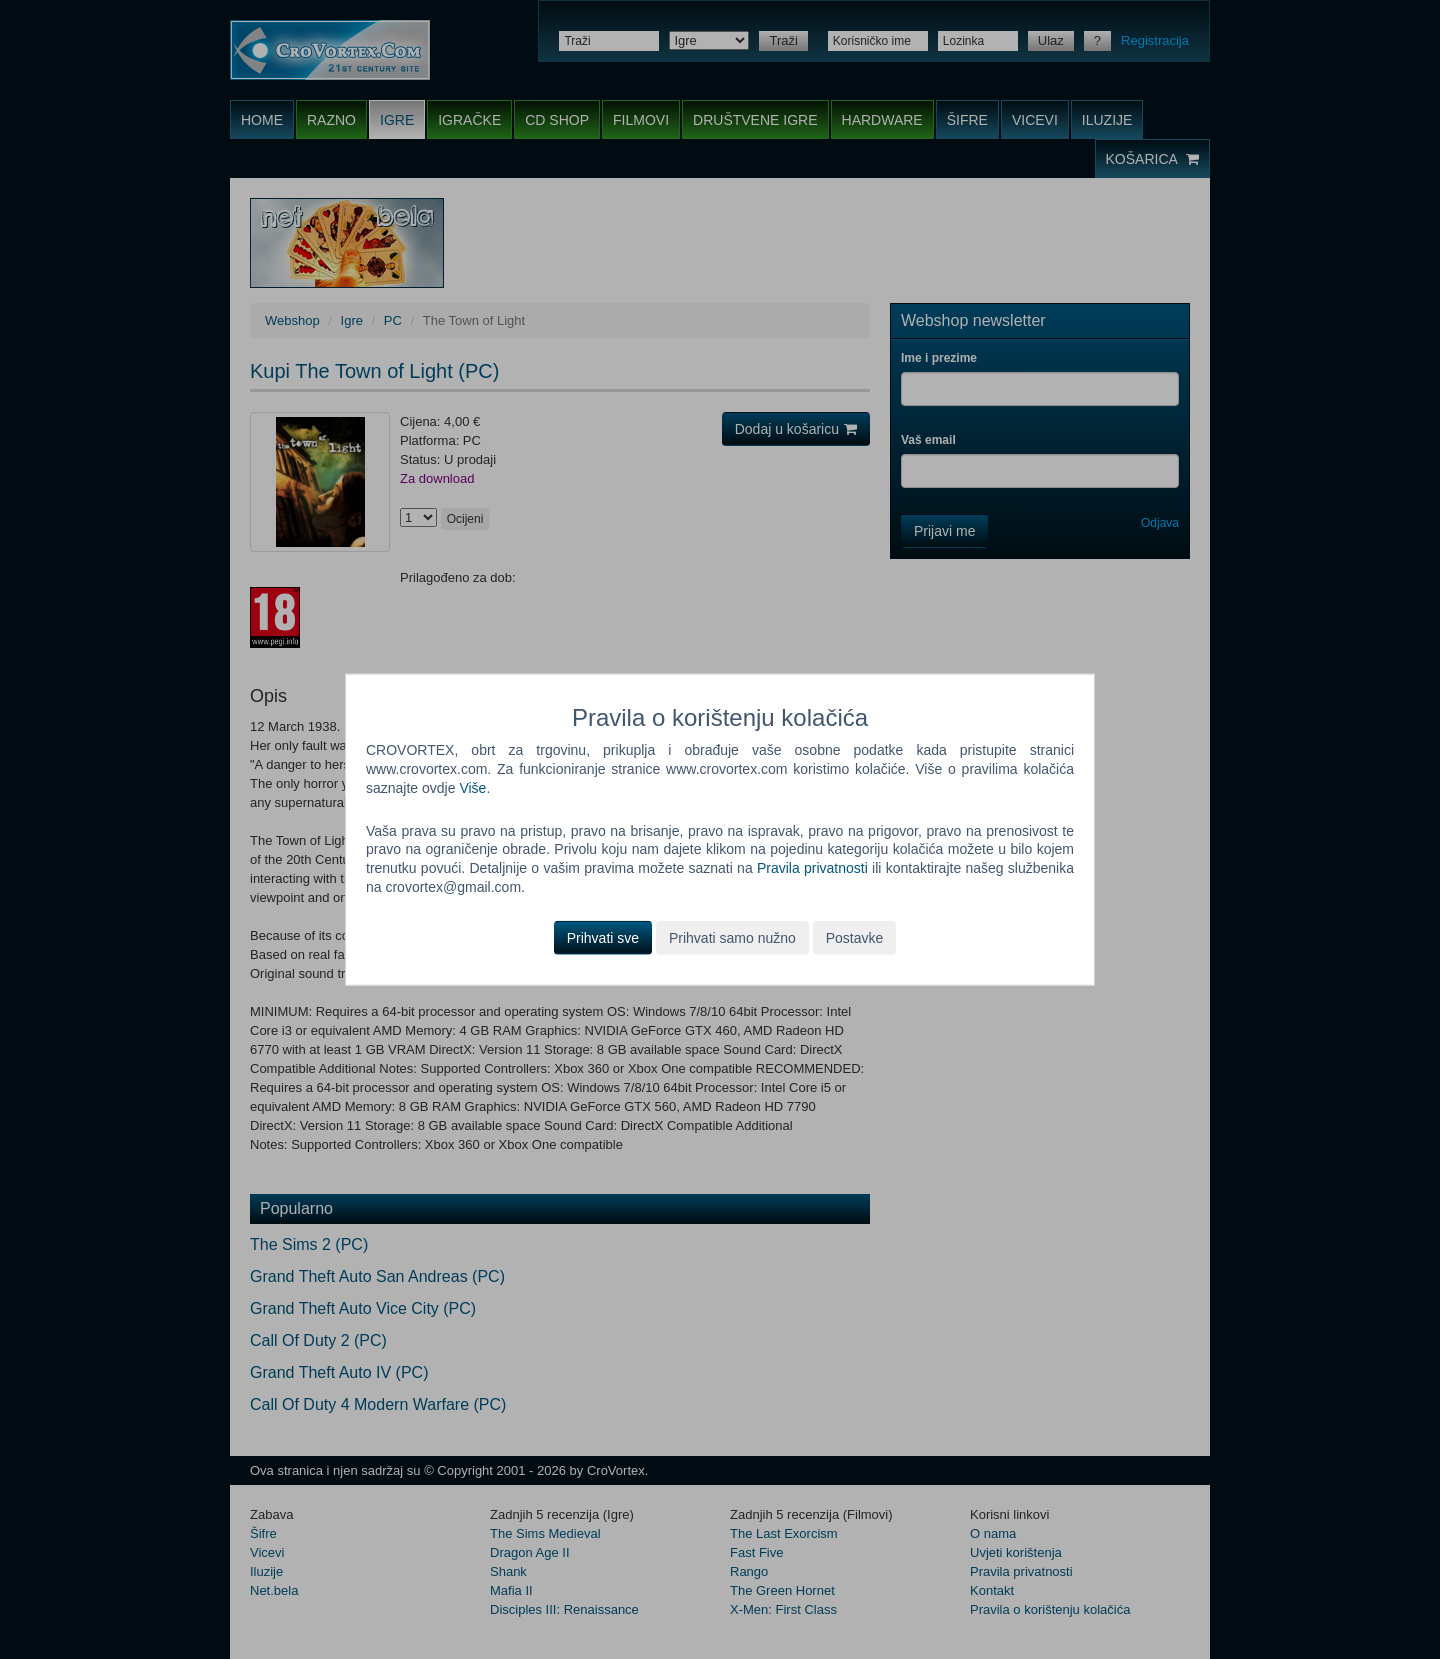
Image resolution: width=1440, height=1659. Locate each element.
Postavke (855, 938)
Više (472, 787)
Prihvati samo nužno (732, 938)
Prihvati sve (603, 938)
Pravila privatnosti (812, 868)
